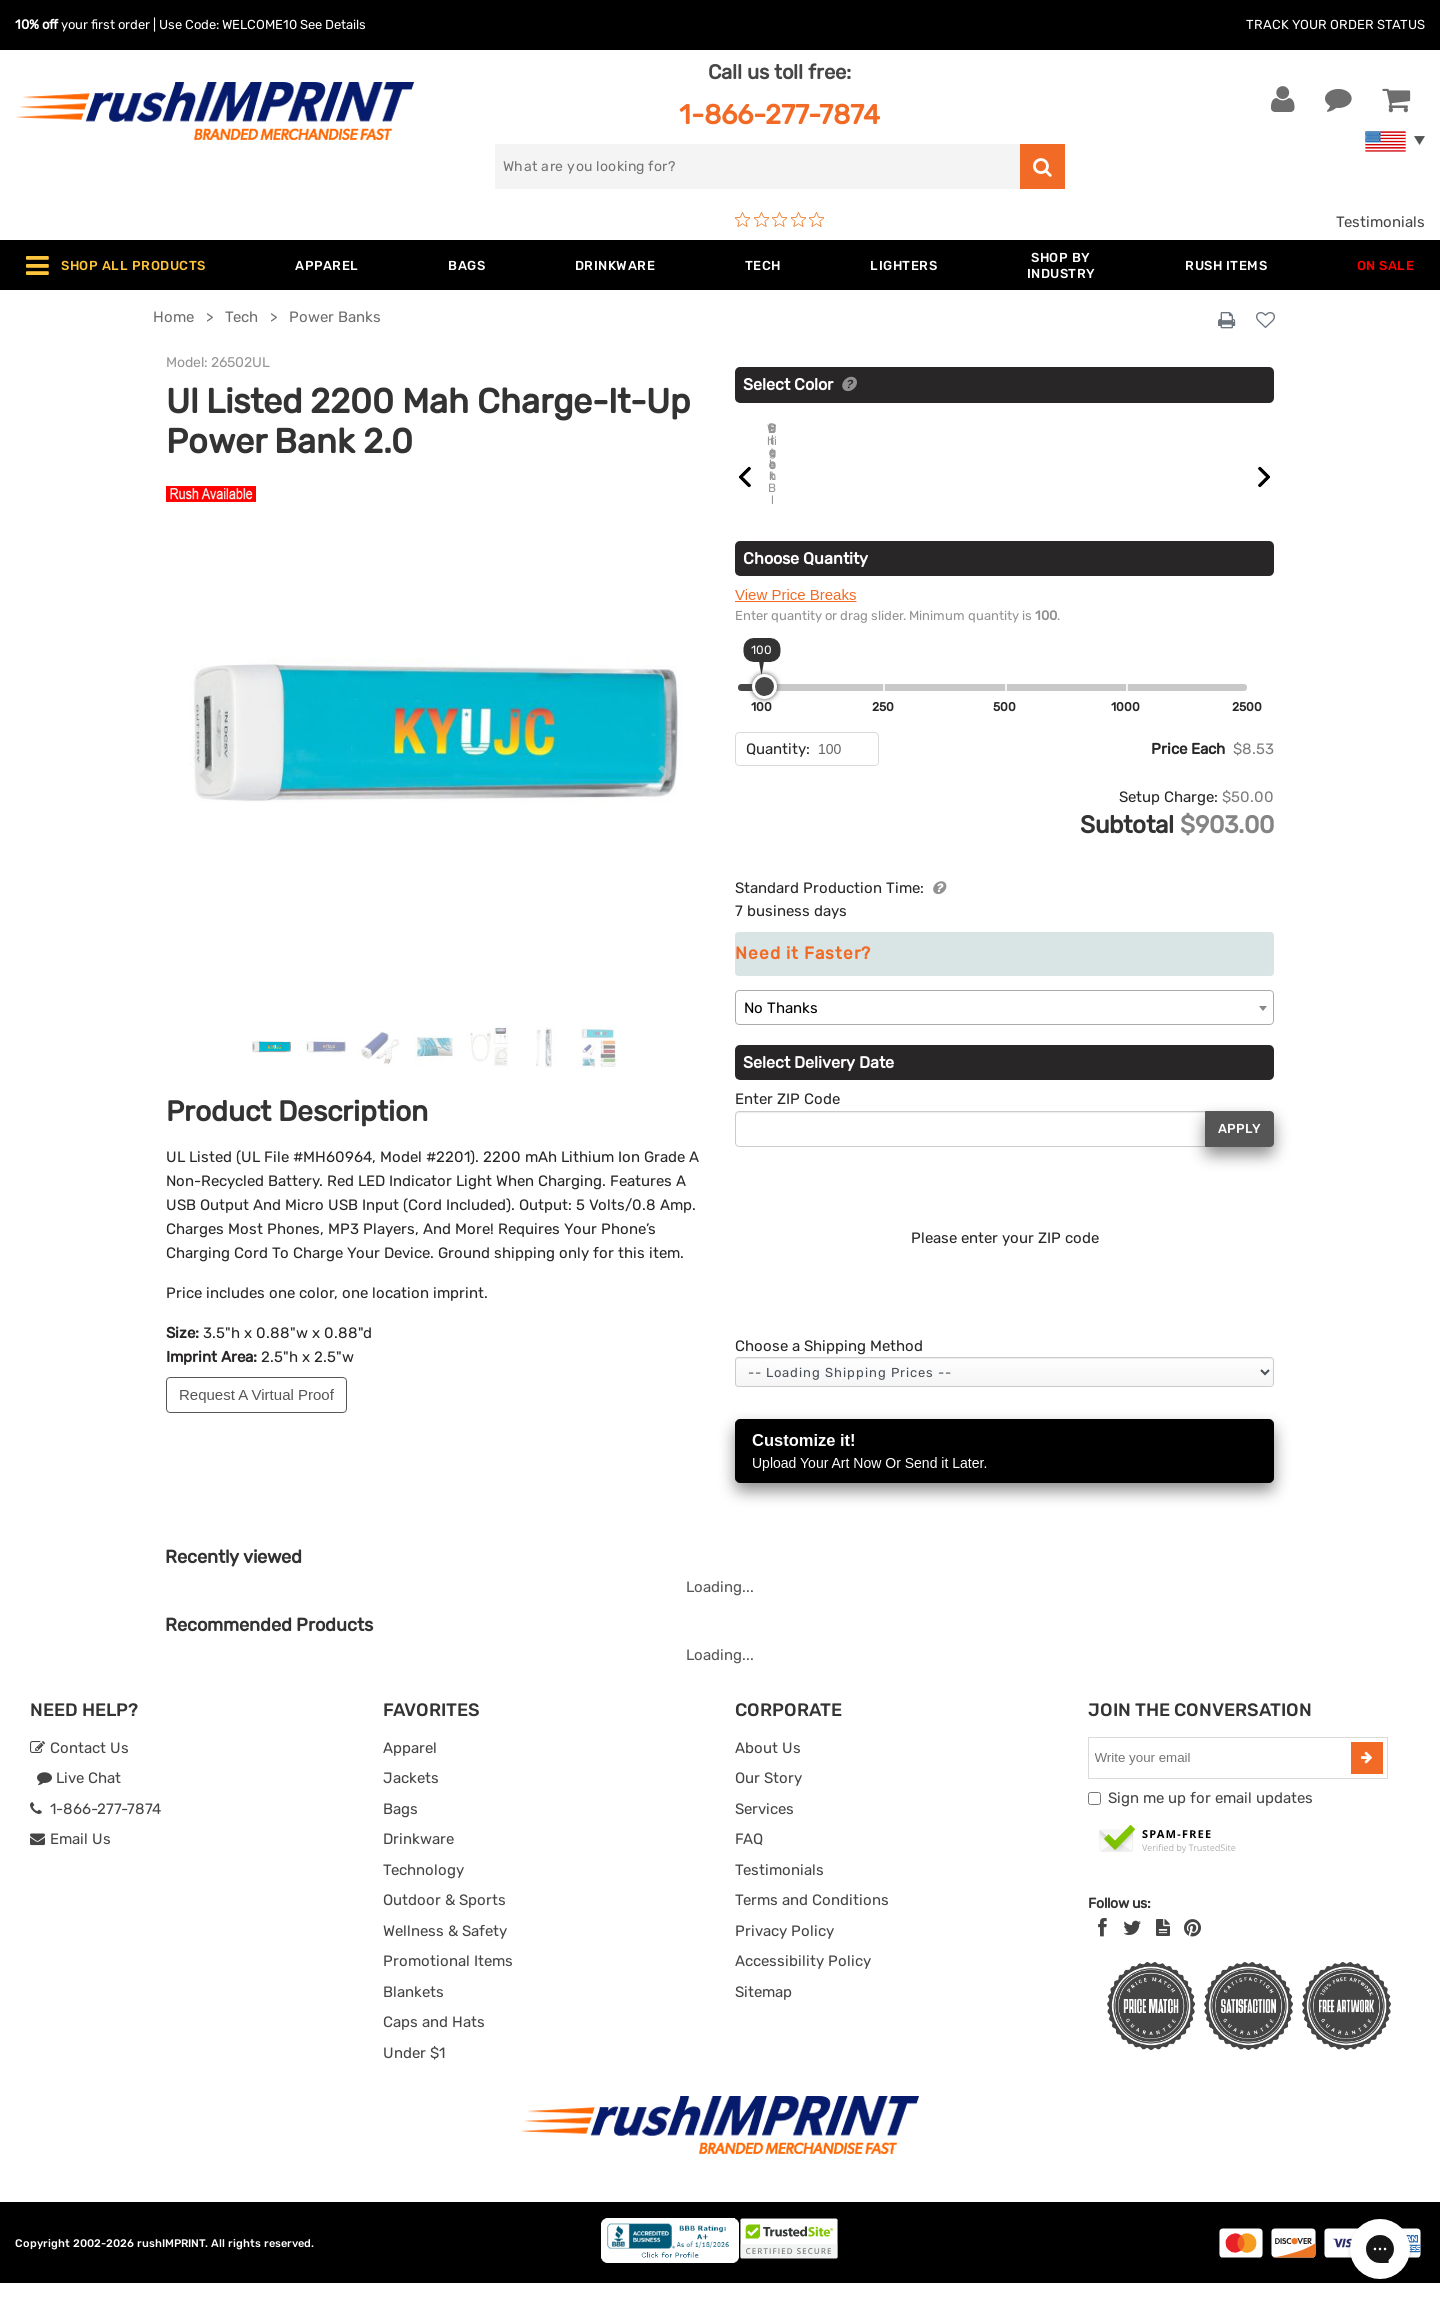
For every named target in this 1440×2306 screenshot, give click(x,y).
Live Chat (78, 1801)
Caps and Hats (434, 2045)
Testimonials (1380, 222)
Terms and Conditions (812, 1923)
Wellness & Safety (445, 1954)
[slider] (764, 709)
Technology (423, 1893)
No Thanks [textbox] (781, 1031)
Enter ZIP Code (787, 1122)
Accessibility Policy (803, 1984)
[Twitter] (1132, 1951)
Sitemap (763, 2015)
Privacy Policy (784, 1954)
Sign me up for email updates (1210, 1821)
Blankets (413, 2015)
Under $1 (414, 2076)
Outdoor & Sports (444, 1923)
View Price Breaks (795, 617)
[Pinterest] (1192, 1951)
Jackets (411, 1801)
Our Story (768, 1801)
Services (764, 1832)
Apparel (410, 1771)
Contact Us (79, 1771)
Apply (1239, 1151)
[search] (757, 166)
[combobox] (1004, 1030)
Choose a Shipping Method (829, 1369)
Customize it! (1004, 1475)
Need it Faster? (803, 976)
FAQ (749, 1862)
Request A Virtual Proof (256, 1394)
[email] (1222, 1781)
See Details (333, 24)
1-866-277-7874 (779, 114)
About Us (768, 1771)
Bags (400, 1832)
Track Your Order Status (1335, 24)
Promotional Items (448, 1984)
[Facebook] (1102, 1951)
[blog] (1163, 1951)
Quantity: (778, 772)
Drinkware (418, 1862)
